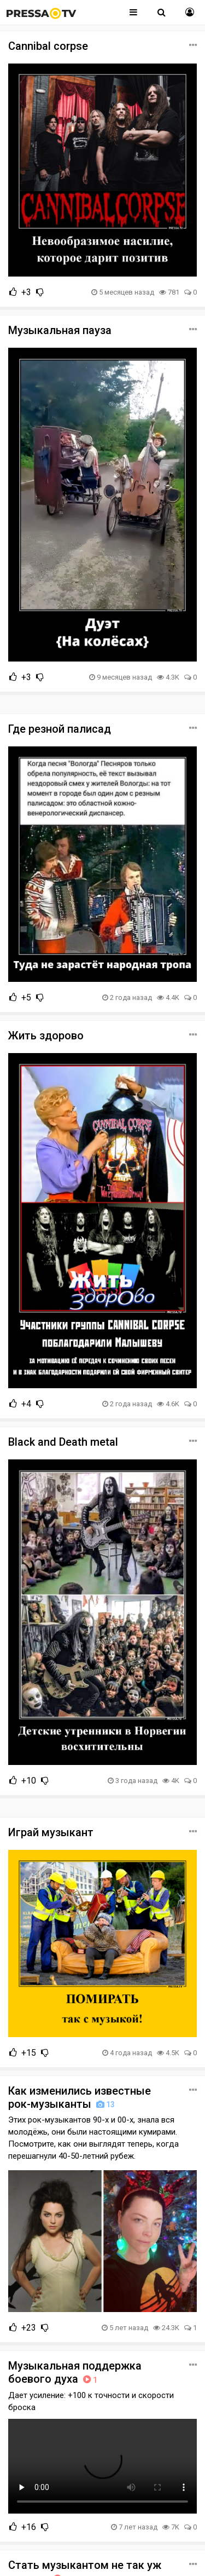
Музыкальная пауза (60, 330)
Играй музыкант (50, 1832)
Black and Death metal (63, 1441)
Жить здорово (46, 1035)
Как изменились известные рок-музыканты (79, 2097)
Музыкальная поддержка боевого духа (75, 2372)
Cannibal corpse (48, 46)
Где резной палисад (59, 728)
